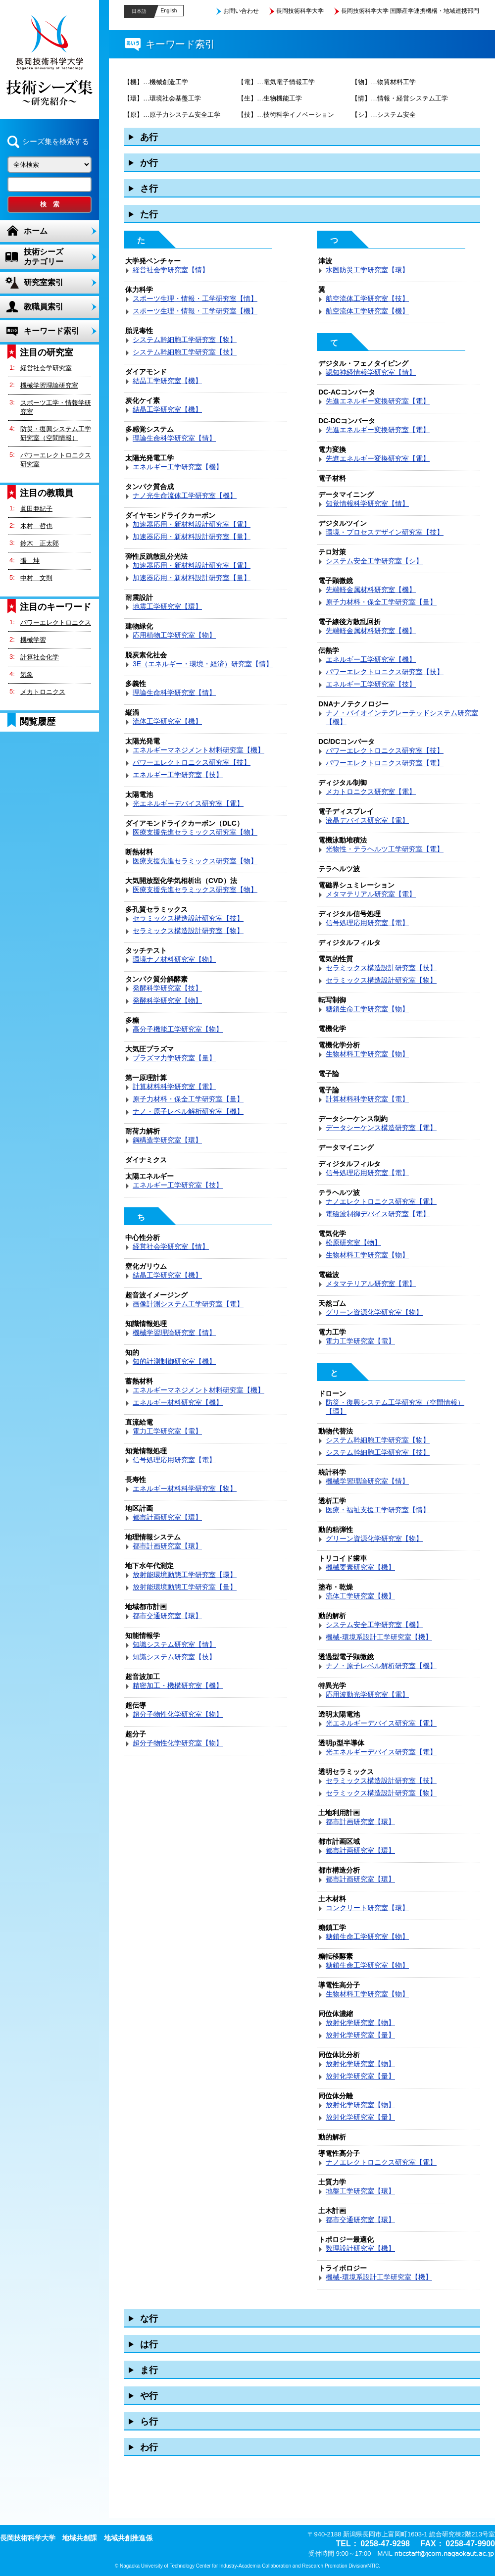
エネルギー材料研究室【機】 (178, 1402)
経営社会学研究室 (46, 368)
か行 (149, 163)
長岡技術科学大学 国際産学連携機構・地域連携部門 (410, 10)
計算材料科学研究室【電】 (174, 1086)
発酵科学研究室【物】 (167, 1000)
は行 (149, 2344)
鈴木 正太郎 (39, 543)
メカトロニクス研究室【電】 (371, 791)
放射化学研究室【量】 (360, 2035)
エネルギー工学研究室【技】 (178, 775)
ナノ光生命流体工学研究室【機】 (185, 495)
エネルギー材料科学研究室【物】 (185, 1488)
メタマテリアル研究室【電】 (371, 894)
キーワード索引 (51, 331)
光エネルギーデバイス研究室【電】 (188, 803)
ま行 (149, 2370)
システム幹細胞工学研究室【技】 (185, 352)
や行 (149, 2396)
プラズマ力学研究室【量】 (174, 1058)
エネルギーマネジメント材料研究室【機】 (198, 750)
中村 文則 (36, 578)
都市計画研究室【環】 (167, 1517)
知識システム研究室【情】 (174, 1644)
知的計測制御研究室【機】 (174, 1361)
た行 (149, 214)
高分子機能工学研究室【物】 (178, 1029)
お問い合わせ (241, 10)
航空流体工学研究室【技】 (367, 298)
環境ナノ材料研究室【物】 (174, 959)
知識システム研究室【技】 (174, 1657)
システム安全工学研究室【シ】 (374, 561)
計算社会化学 (39, 657)
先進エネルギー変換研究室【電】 (378, 401)
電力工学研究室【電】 (167, 1431)
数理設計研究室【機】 (360, 2248)
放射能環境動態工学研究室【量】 (185, 1587)
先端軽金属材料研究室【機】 (371, 590)
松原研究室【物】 (353, 1242)
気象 (26, 674)
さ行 (149, 189)
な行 (149, 2319)
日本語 (139, 11)
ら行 (149, 2422)
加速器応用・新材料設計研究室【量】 (191, 537)
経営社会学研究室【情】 (171, 270)
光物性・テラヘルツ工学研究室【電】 (385, 849)
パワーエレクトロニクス (55, 622)
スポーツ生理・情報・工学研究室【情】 (195, 298)
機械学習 (33, 640)
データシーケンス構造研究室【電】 (381, 1128)
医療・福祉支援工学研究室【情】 (378, 1510)
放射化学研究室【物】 (360, 2023)
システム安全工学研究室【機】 (374, 1625)
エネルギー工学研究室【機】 (178, 467)
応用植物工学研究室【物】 (174, 635)
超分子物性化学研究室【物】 (178, 1714)
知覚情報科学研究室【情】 (367, 503)
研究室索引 (43, 282)
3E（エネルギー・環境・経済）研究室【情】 (203, 664)
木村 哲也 (36, 526)
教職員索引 (43, 306)
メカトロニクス (42, 691)
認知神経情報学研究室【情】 (371, 372)
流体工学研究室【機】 (167, 721)
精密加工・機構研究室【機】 (178, 1685)
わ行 (149, 2447)
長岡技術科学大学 (300, 10)
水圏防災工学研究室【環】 (367, 270)
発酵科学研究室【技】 (167, 988)
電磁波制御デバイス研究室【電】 (378, 1214)
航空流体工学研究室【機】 (367, 311)
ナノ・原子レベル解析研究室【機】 (188, 1111)
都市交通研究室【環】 (167, 1616)
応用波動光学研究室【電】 (367, 1694)
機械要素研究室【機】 (360, 1567)
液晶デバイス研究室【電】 (367, 820)
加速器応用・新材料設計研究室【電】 (191, 524)
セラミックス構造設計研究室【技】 (188, 918)
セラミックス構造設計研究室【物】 (188, 931)
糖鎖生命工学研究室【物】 (367, 1009)
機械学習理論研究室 (49, 385)
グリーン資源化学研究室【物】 (374, 1312)
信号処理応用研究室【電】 (174, 1460)
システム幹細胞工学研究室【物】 (185, 340)
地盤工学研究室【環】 (360, 2191)
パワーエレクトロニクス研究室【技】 (191, 762)
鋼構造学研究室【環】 (167, 1140)
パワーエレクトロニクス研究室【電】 (385, 763)
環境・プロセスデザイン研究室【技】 (385, 532)
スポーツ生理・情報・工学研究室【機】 (195, 311)
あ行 (149, 137)
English (169, 10)
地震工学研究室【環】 (167, 606)
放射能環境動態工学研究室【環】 (185, 1575)
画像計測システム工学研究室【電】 (188, 1304)
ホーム (36, 231)
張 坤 (30, 560)
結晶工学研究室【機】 (167, 381)
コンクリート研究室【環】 (367, 1908)
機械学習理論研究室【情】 (174, 1333)
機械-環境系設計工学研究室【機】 (379, 1637)
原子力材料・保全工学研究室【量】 (188, 1099)
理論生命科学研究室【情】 (174, 438)
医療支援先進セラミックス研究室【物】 (195, 832)
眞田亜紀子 (36, 508)
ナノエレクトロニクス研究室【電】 (381, 1201)
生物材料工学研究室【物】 (367, 1054)
